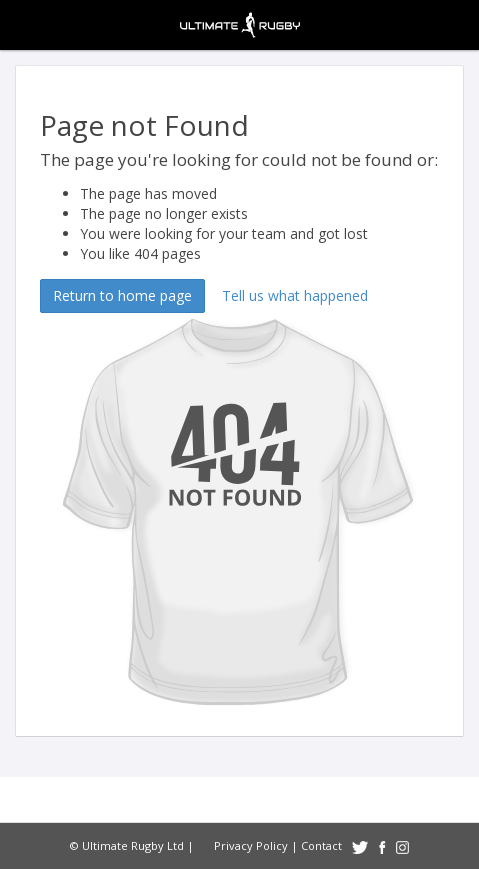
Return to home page (122, 295)
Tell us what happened (295, 295)
